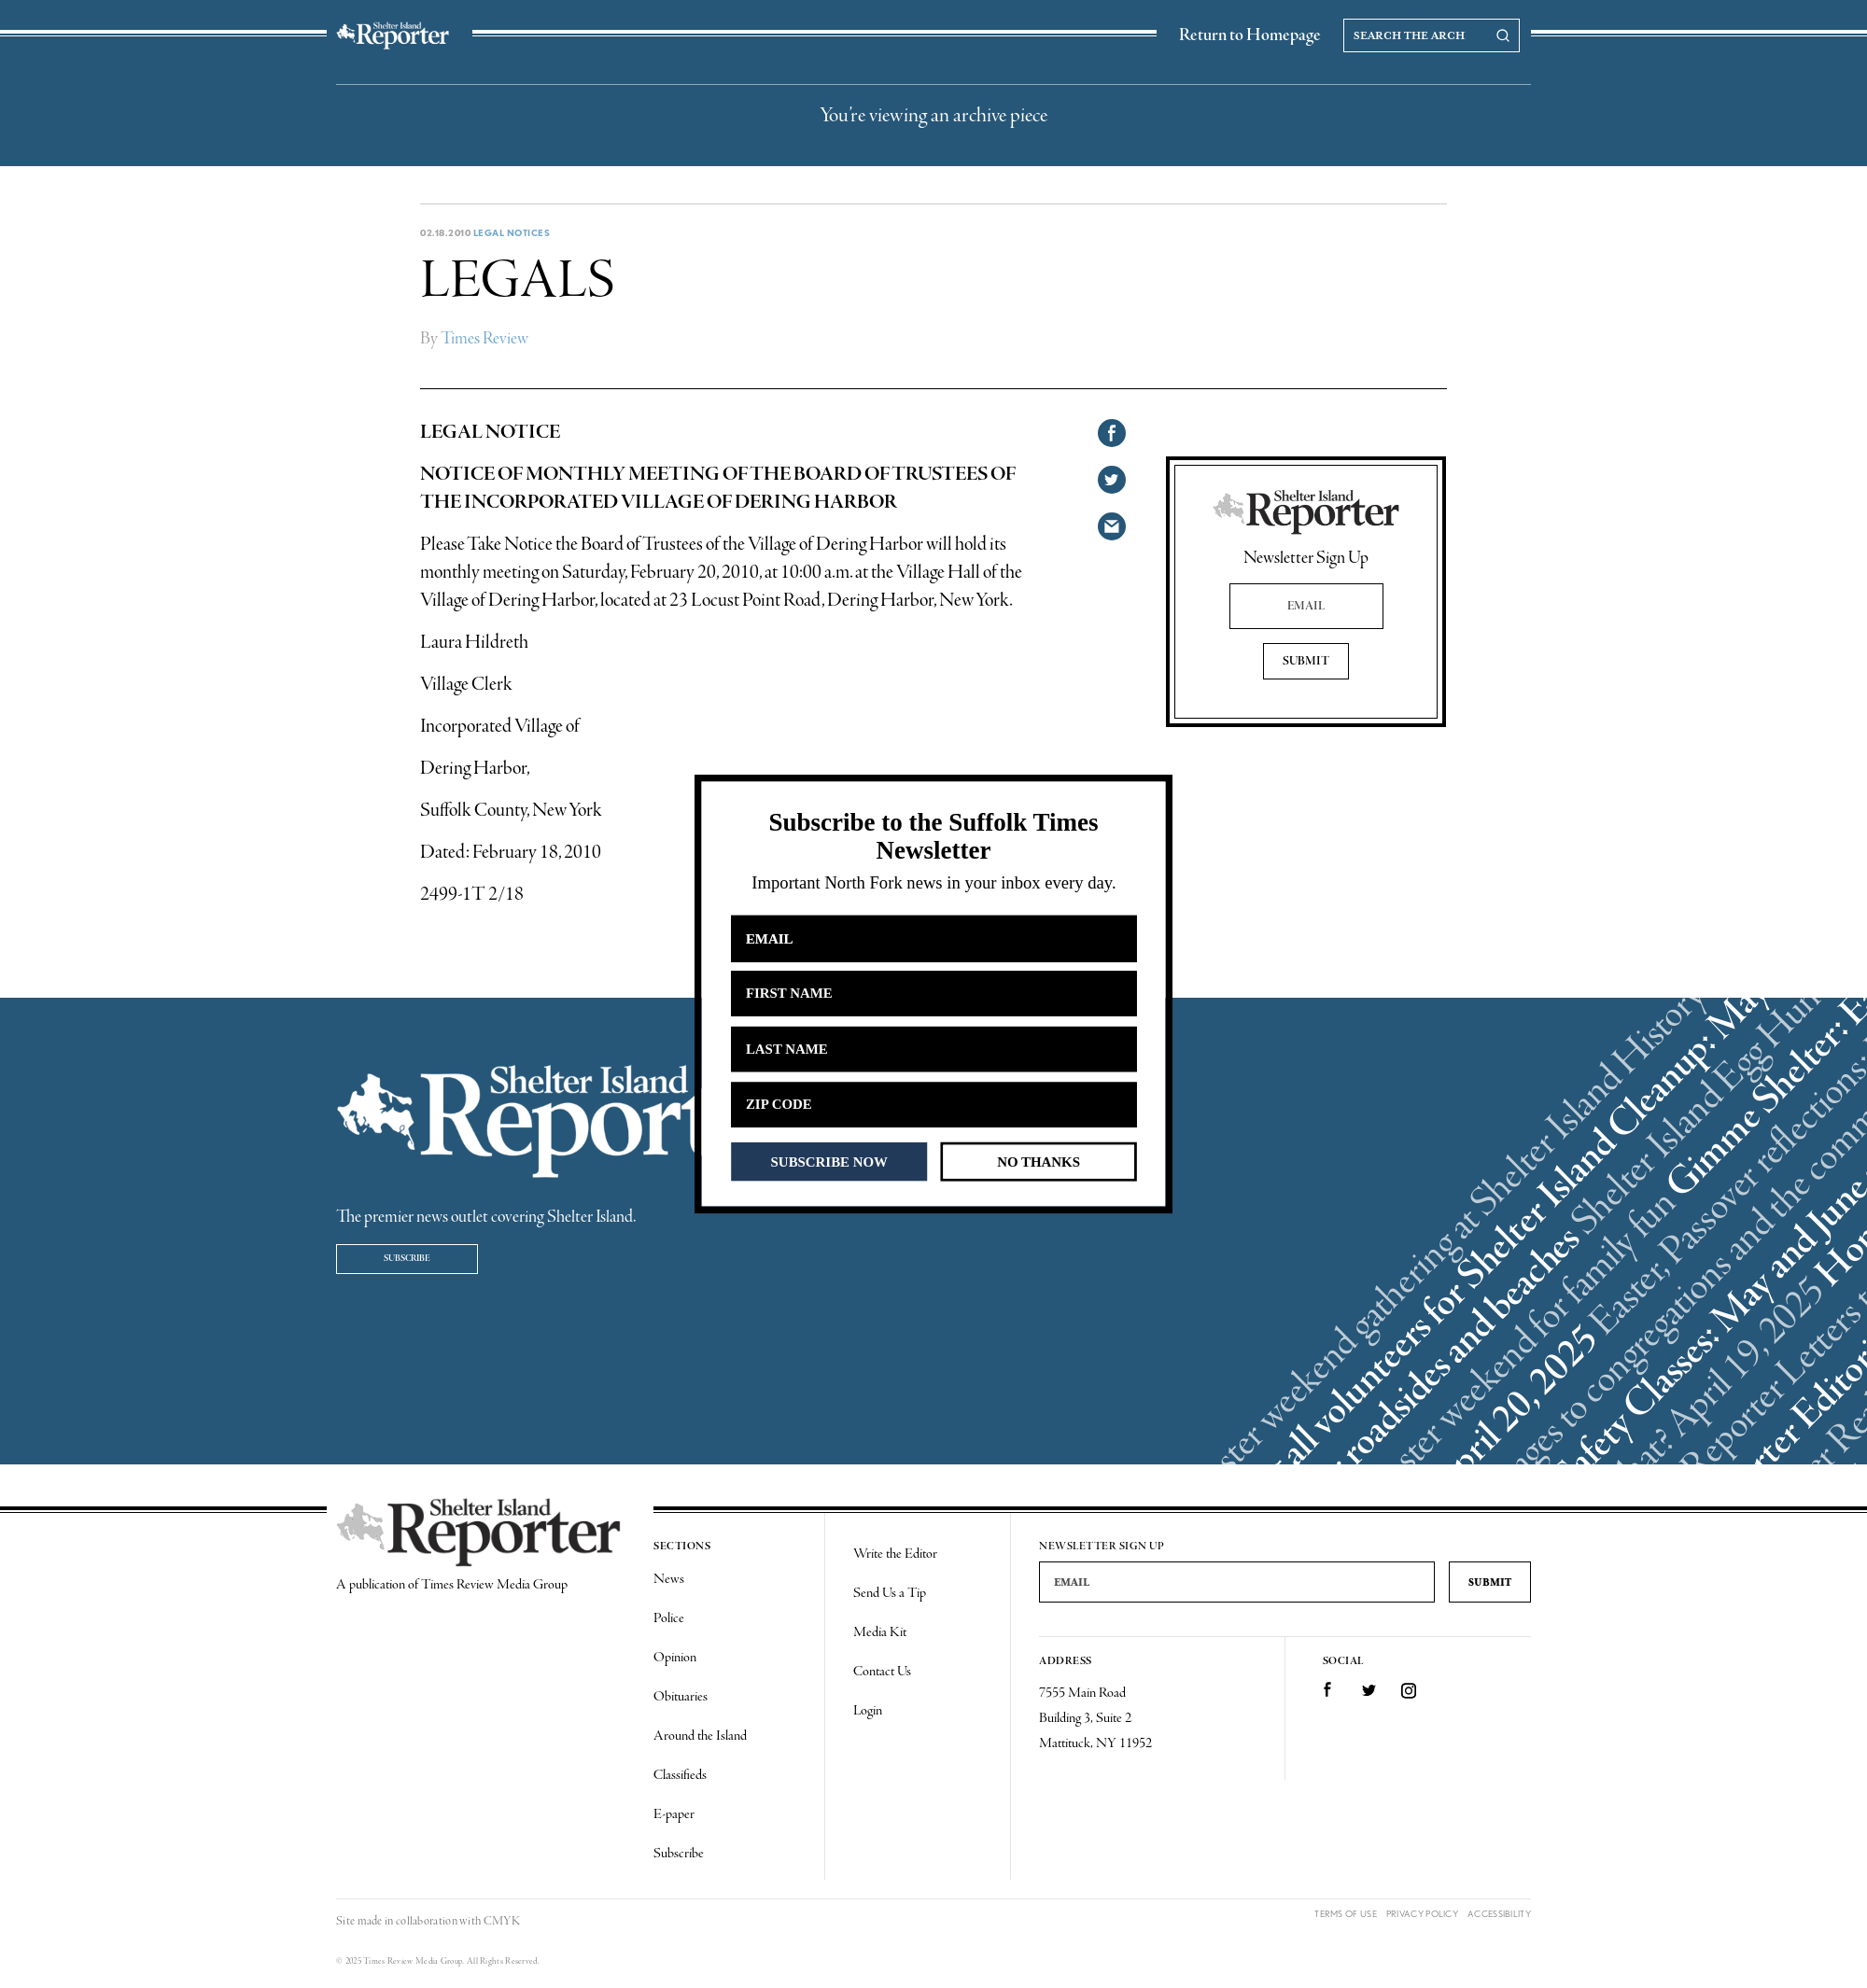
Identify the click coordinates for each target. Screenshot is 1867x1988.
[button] (933, 836)
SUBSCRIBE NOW (829, 1161)
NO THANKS (1038, 1161)
